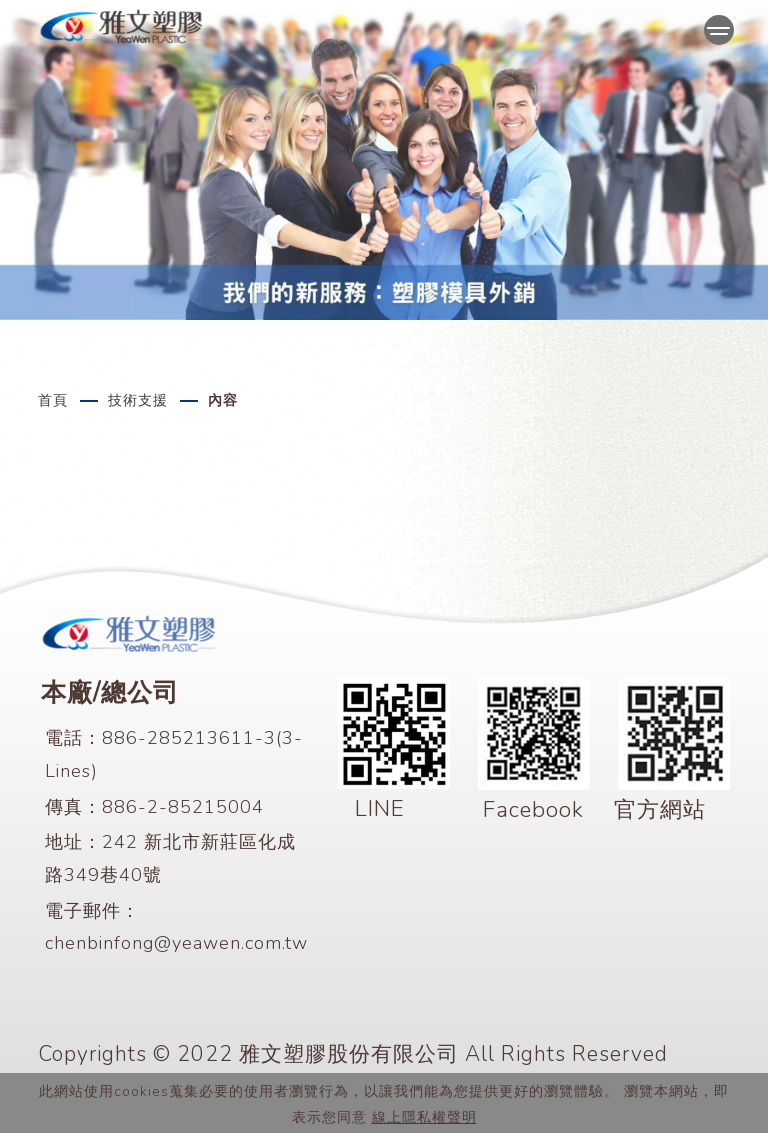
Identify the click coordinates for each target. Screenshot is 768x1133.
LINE (380, 808)
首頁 (53, 400)
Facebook (533, 809)
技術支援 (138, 400)
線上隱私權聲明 (424, 1117)
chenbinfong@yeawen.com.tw (176, 943)
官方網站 (660, 809)
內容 (223, 400)
